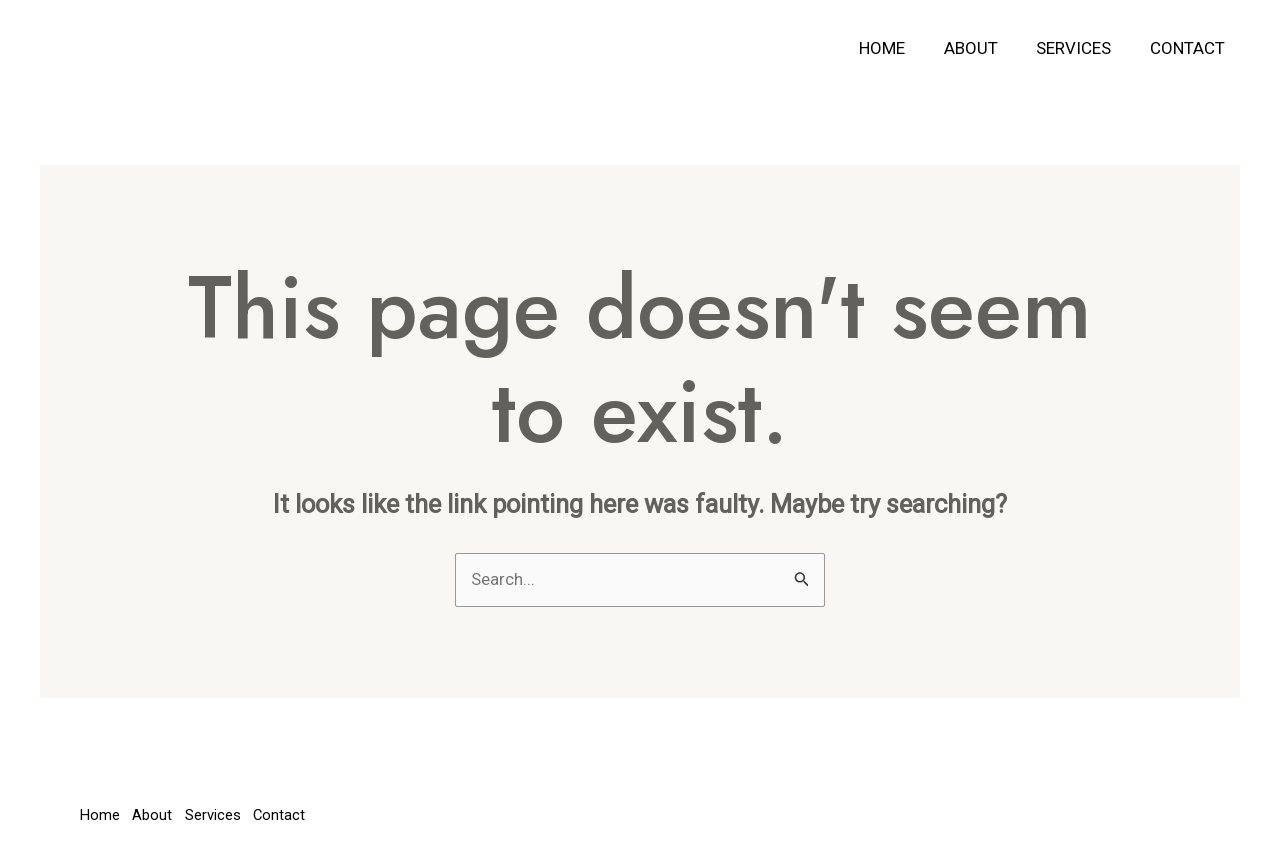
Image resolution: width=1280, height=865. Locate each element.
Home (911, 48)
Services (1093, 48)
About (995, 48)
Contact (1202, 48)
